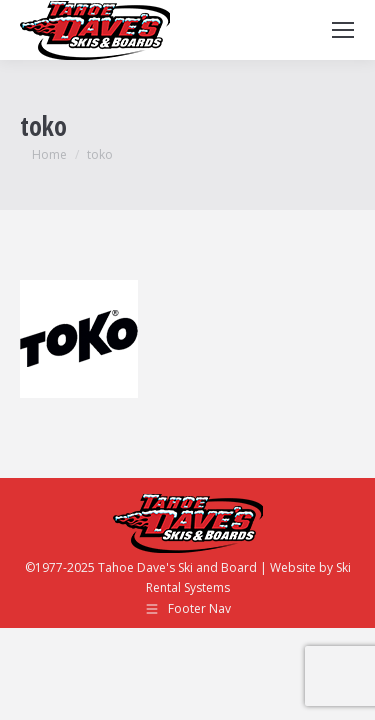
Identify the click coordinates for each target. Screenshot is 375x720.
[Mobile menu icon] (343, 30)
